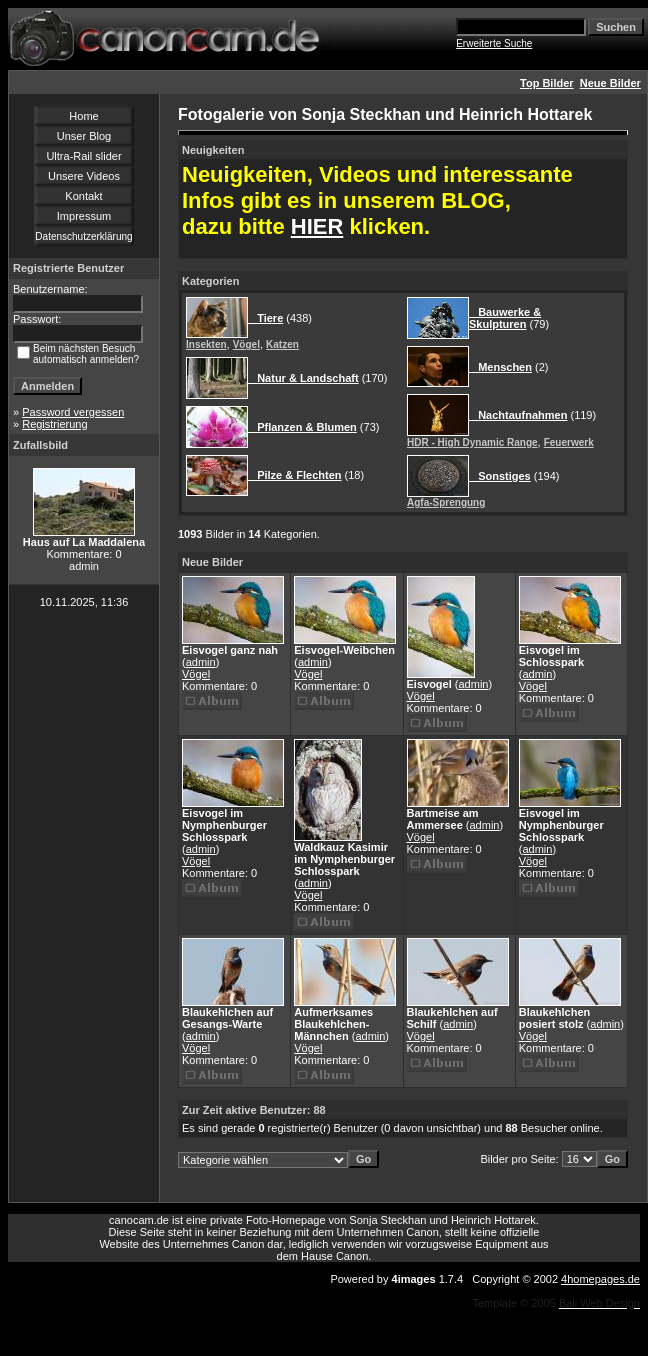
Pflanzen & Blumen (302, 427)
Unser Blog (84, 136)
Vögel (246, 344)
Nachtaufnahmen (518, 415)
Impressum (84, 216)
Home (83, 116)
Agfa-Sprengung (446, 502)
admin (201, 662)
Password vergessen (73, 412)
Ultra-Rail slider (83, 156)
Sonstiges (500, 476)
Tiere (265, 318)
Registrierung (54, 424)
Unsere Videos (84, 176)
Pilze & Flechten (295, 475)
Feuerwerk (569, 442)
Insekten (206, 344)
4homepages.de (600, 1279)
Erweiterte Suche (494, 43)
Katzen (282, 344)
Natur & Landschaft (303, 378)
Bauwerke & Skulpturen (505, 318)
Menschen (500, 367)
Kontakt (83, 196)
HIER (317, 226)
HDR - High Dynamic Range (472, 442)
